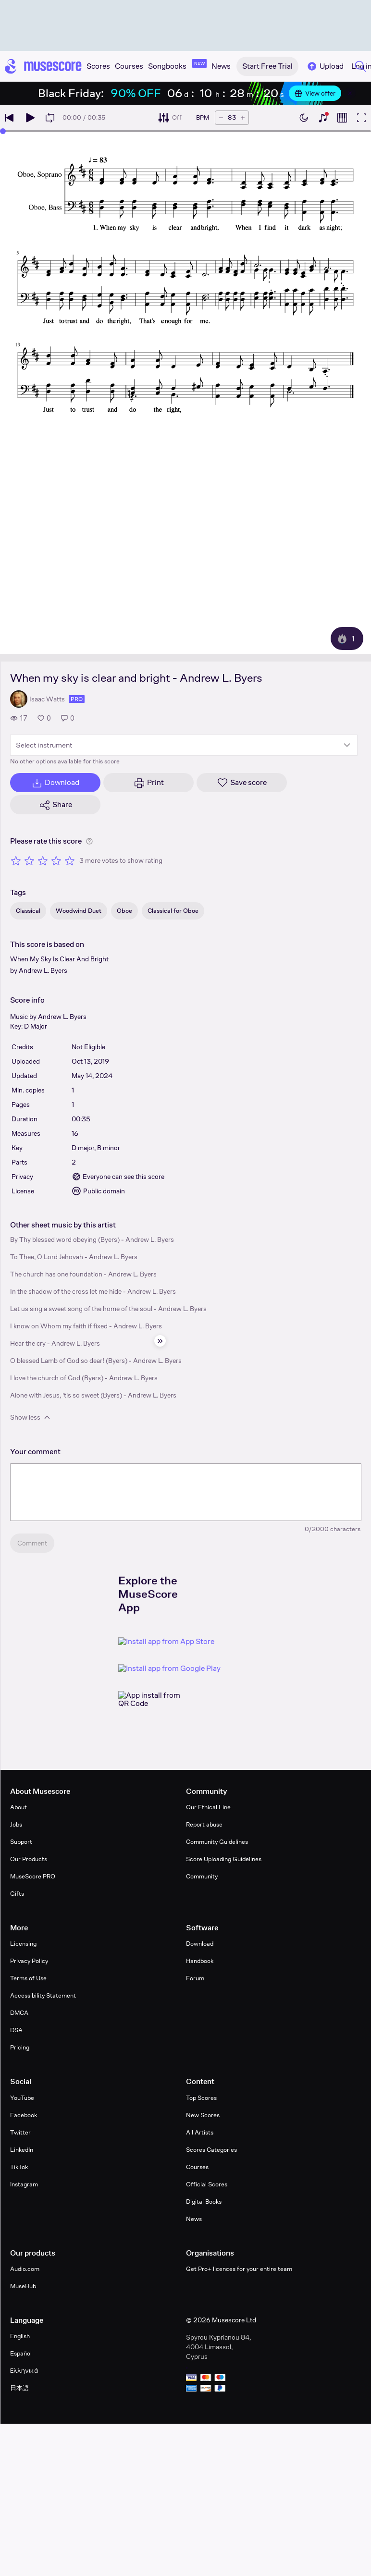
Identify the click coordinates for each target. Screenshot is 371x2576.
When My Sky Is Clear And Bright (59, 959)
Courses (197, 2167)
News (194, 2218)
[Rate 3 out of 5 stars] (43, 860)
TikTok (19, 2167)
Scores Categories (211, 2149)
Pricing (19, 2047)
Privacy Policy (29, 1960)
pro (77, 699)
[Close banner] (350, 93)
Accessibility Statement (43, 1995)
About (18, 1807)
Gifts (17, 1893)
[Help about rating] (89, 841)
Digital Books (204, 2201)
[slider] (3, 131)
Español (21, 2353)
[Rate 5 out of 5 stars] (69, 860)
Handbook (199, 1960)
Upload (325, 66)
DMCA (19, 2012)
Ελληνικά (24, 2370)
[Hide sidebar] (160, 1341)
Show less (31, 1417)
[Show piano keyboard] (323, 117)
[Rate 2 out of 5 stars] (29, 860)
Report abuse (204, 1824)
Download (199, 1943)
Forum (195, 1978)
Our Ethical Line (208, 1807)
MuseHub (23, 2286)
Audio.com (24, 2268)
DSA (16, 2030)
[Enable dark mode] (303, 117)
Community (202, 1876)
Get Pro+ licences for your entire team (239, 2268)
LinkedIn (21, 2149)
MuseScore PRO (32, 1876)
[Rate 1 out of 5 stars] (16, 860)
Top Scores (201, 2097)
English (20, 2336)
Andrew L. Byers (43, 970)
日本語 (19, 2388)
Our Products (28, 1859)
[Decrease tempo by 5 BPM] (221, 117)
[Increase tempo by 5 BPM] (242, 117)
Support (21, 1841)
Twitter (20, 2132)
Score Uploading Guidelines (223, 1859)
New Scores (203, 2115)
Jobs (16, 1824)
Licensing (23, 1943)
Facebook (23, 2115)
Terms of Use (28, 1978)
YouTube (22, 2097)
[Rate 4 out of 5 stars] (56, 860)
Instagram (24, 2184)
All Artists (199, 2132)
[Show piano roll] (342, 117)
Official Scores (206, 2184)
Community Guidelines (217, 1841)
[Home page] (43, 66)
